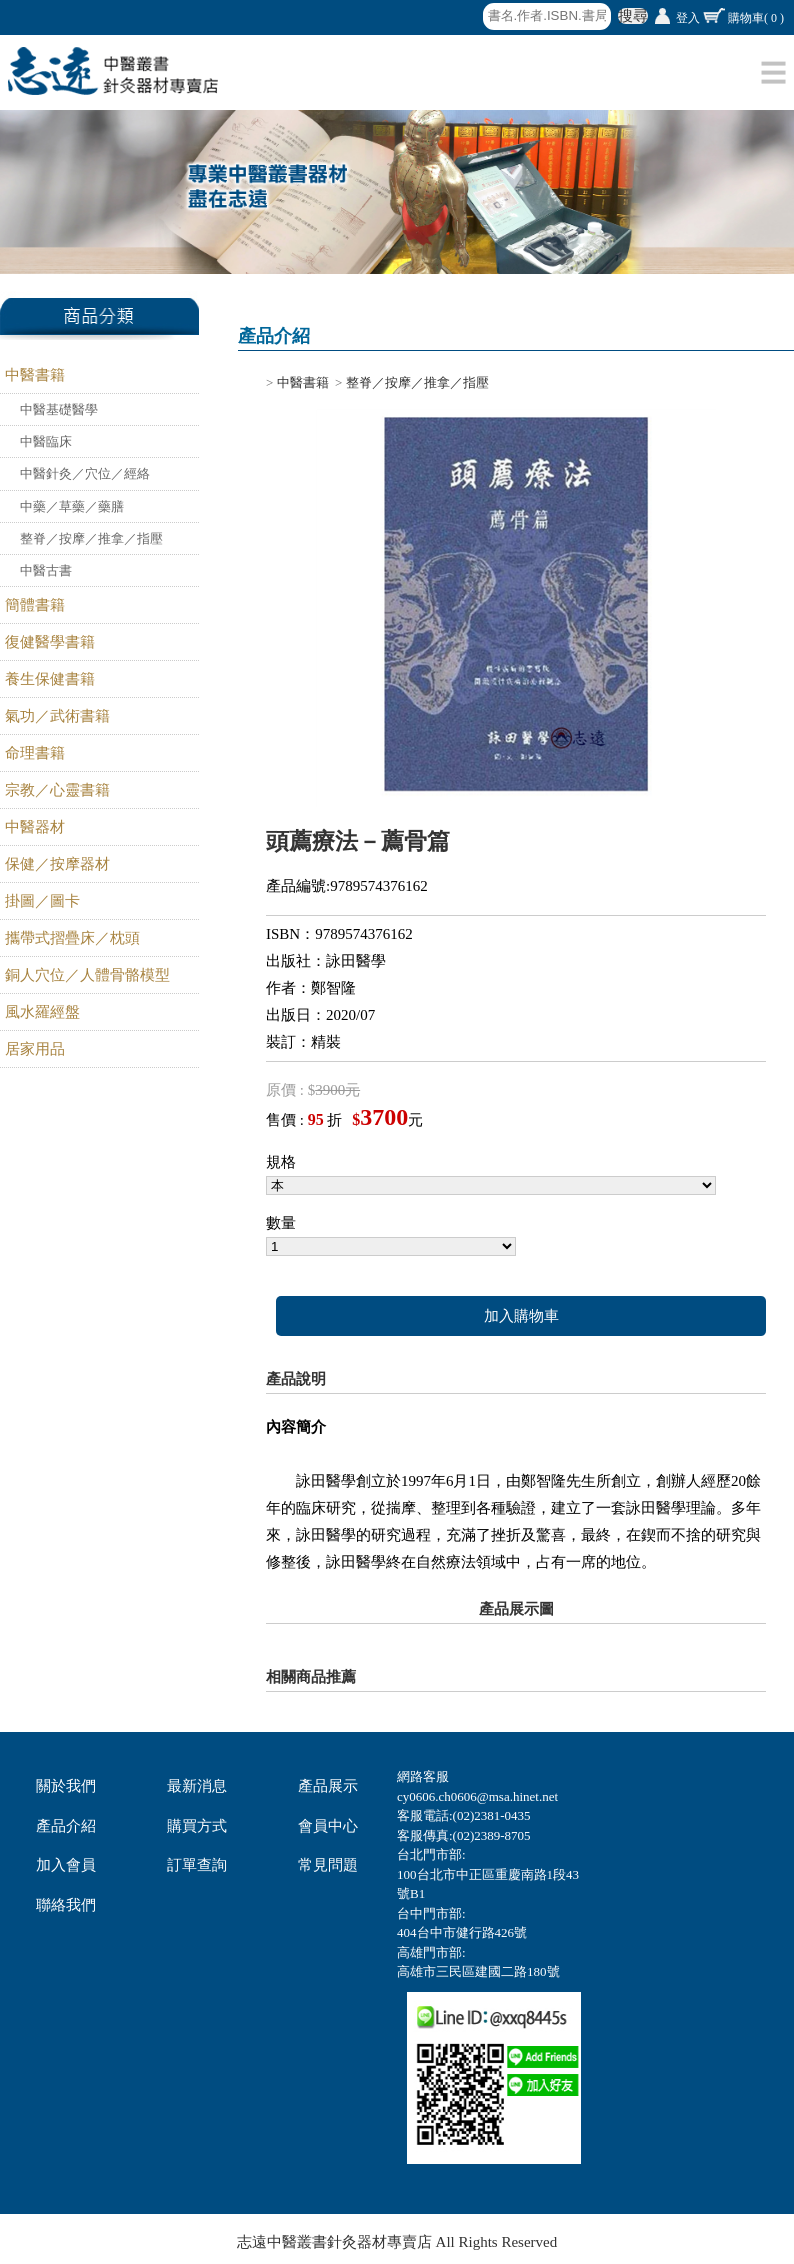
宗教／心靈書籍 (57, 790)
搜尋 (633, 16)
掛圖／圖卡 (42, 901)
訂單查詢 (197, 1865)
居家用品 (35, 1049)
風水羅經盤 (42, 1012)
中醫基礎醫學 (59, 409)
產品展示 (328, 1786)
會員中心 (328, 1826)
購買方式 (197, 1826)
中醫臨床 (46, 441)
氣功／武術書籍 (57, 716)
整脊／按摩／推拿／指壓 (91, 538)
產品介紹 (66, 1826)
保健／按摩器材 (57, 864)
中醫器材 (35, 827)
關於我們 (66, 1786)
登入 (688, 18)
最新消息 (197, 1786)
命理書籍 (35, 753)
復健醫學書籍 (50, 642)
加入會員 (66, 1865)
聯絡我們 (66, 1905)
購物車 (756, 18)
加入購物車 (521, 1316)
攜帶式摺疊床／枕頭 (72, 938)
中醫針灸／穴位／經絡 (85, 473)
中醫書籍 (35, 375)
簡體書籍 (35, 605)
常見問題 (328, 1865)
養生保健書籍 (50, 679)
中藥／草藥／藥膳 (72, 506)
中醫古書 (46, 570)
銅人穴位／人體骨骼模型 (87, 975)
